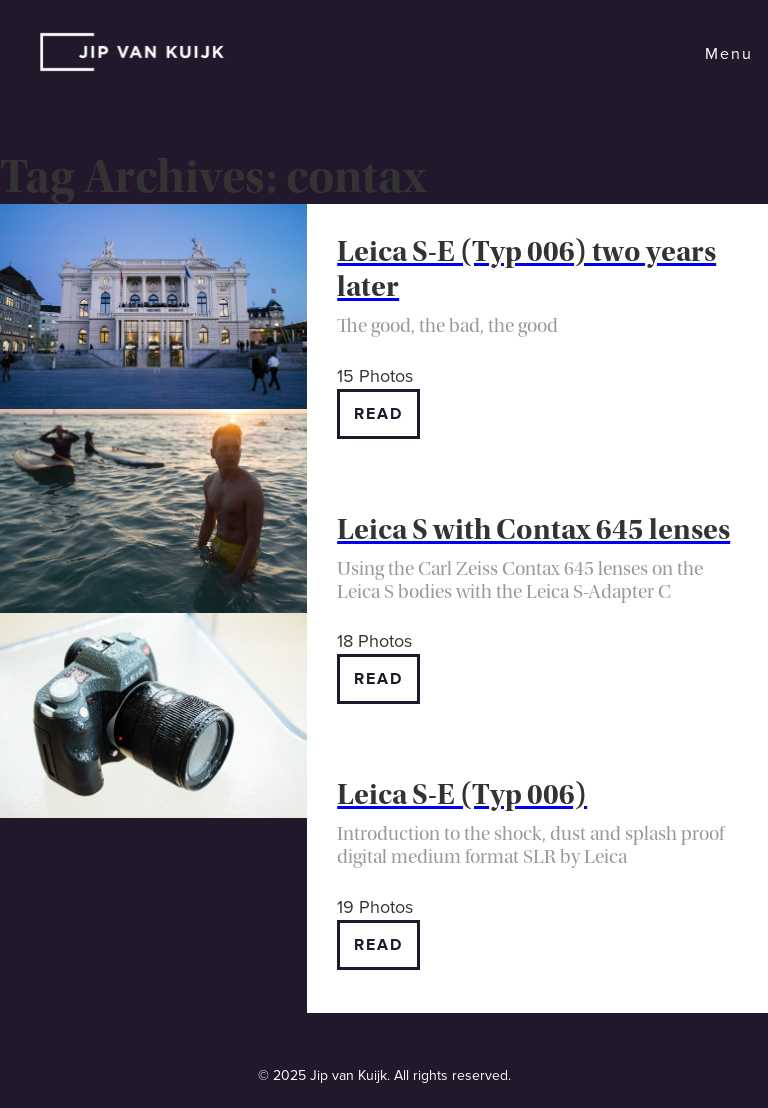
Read (378, 414)
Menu (729, 54)
